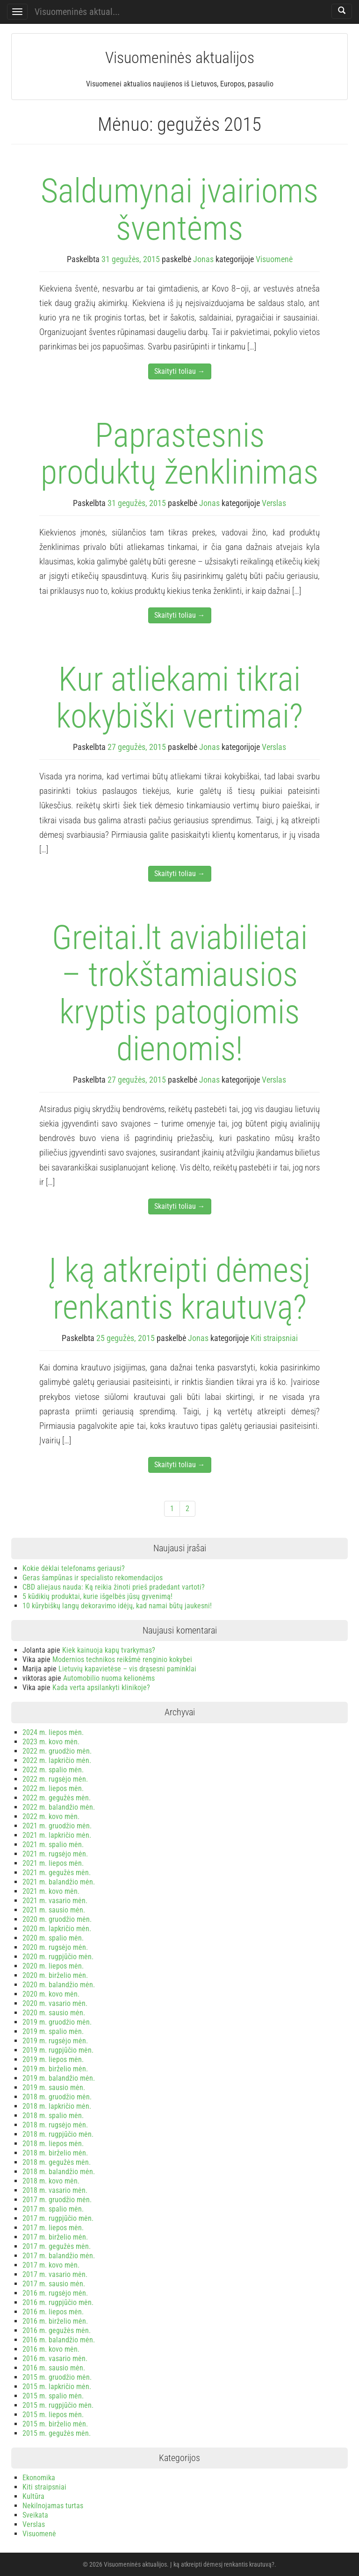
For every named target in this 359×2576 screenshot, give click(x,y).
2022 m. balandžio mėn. (58, 1807)
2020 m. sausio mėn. (53, 2012)
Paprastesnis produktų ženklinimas (179, 453)
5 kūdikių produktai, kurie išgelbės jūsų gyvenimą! (97, 1596)
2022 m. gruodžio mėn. (57, 1751)
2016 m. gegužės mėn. (56, 2330)
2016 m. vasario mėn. (54, 2358)
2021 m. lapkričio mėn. (56, 1835)
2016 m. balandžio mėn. (58, 2339)
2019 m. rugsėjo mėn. (55, 2040)
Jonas (203, 259)
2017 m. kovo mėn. (50, 2265)
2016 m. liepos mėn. (53, 2311)
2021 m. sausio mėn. (53, 1909)
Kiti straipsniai (274, 1338)
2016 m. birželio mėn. (55, 2321)
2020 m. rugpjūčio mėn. (57, 1956)
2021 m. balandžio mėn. (58, 1881)
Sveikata (35, 2515)
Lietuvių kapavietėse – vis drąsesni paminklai (127, 1668)
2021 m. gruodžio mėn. (57, 1825)
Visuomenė (274, 259)
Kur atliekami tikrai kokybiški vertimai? (179, 697)
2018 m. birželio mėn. (55, 2152)
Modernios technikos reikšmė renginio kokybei (122, 1659)
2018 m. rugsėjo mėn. (55, 2124)
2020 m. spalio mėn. (53, 1938)
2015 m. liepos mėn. (53, 2414)
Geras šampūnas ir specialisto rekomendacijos (92, 1577)
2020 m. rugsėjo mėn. (55, 1947)
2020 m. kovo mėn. (50, 1994)
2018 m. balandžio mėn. (58, 2171)
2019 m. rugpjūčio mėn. (57, 2050)
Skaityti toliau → (179, 371)
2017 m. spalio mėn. (53, 2209)
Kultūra (33, 2496)
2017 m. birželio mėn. (55, 2237)
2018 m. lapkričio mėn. (56, 2106)
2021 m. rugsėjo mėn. (55, 1853)
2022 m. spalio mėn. (53, 1769)
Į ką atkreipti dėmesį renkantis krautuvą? (179, 1288)
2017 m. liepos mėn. (53, 2227)
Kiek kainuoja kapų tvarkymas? (108, 1650)
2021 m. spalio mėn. (53, 1844)
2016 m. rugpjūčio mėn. (57, 2302)
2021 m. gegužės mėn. (56, 1872)
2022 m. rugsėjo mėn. (55, 1779)
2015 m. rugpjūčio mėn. (57, 2405)
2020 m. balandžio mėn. (58, 1984)
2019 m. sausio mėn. (53, 2087)
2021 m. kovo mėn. (50, 1891)
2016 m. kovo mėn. (50, 2349)
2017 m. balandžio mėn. (58, 2255)
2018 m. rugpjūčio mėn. (57, 2134)
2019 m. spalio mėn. (53, 2031)
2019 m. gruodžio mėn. (57, 2022)
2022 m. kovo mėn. (50, 1816)
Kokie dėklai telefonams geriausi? (73, 1568)
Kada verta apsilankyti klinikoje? (101, 1687)
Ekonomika (38, 2477)
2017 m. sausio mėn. (53, 2283)
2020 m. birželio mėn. (55, 1975)
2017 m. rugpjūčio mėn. (57, 2218)
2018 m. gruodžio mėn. (57, 2096)
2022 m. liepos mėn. (53, 1788)
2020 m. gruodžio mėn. (57, 1919)
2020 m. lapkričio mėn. (56, 1928)
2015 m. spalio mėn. (53, 2395)
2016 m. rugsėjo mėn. (55, 2293)
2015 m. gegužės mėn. (56, 2433)
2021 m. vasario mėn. (54, 1900)
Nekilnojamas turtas (52, 2505)
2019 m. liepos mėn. (53, 2059)
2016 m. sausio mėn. (53, 2367)
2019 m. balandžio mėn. (58, 2078)
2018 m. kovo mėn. (50, 2180)
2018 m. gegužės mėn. (56, 2162)
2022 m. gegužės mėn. (56, 1797)
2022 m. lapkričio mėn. (56, 1760)
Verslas (274, 503)
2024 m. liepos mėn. (53, 1732)
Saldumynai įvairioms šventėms (179, 209)
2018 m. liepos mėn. (53, 2143)
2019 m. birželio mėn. (55, 2068)
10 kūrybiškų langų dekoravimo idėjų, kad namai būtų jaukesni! (117, 1605)
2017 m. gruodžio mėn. (57, 2199)
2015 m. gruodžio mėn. (57, 2377)
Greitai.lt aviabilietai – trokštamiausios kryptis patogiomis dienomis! (180, 993)
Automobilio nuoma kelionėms (109, 1678)
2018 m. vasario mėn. (54, 2190)
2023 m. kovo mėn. (50, 1741)
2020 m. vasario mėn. (54, 2003)
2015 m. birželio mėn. (55, 2423)
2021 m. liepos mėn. (53, 1863)
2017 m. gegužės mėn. (56, 2246)
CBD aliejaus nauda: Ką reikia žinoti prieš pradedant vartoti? (113, 1587)
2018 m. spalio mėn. (53, 2115)
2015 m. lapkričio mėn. (56, 2386)
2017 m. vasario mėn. (54, 2274)
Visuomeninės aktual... (77, 11)
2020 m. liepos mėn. (53, 1966)
